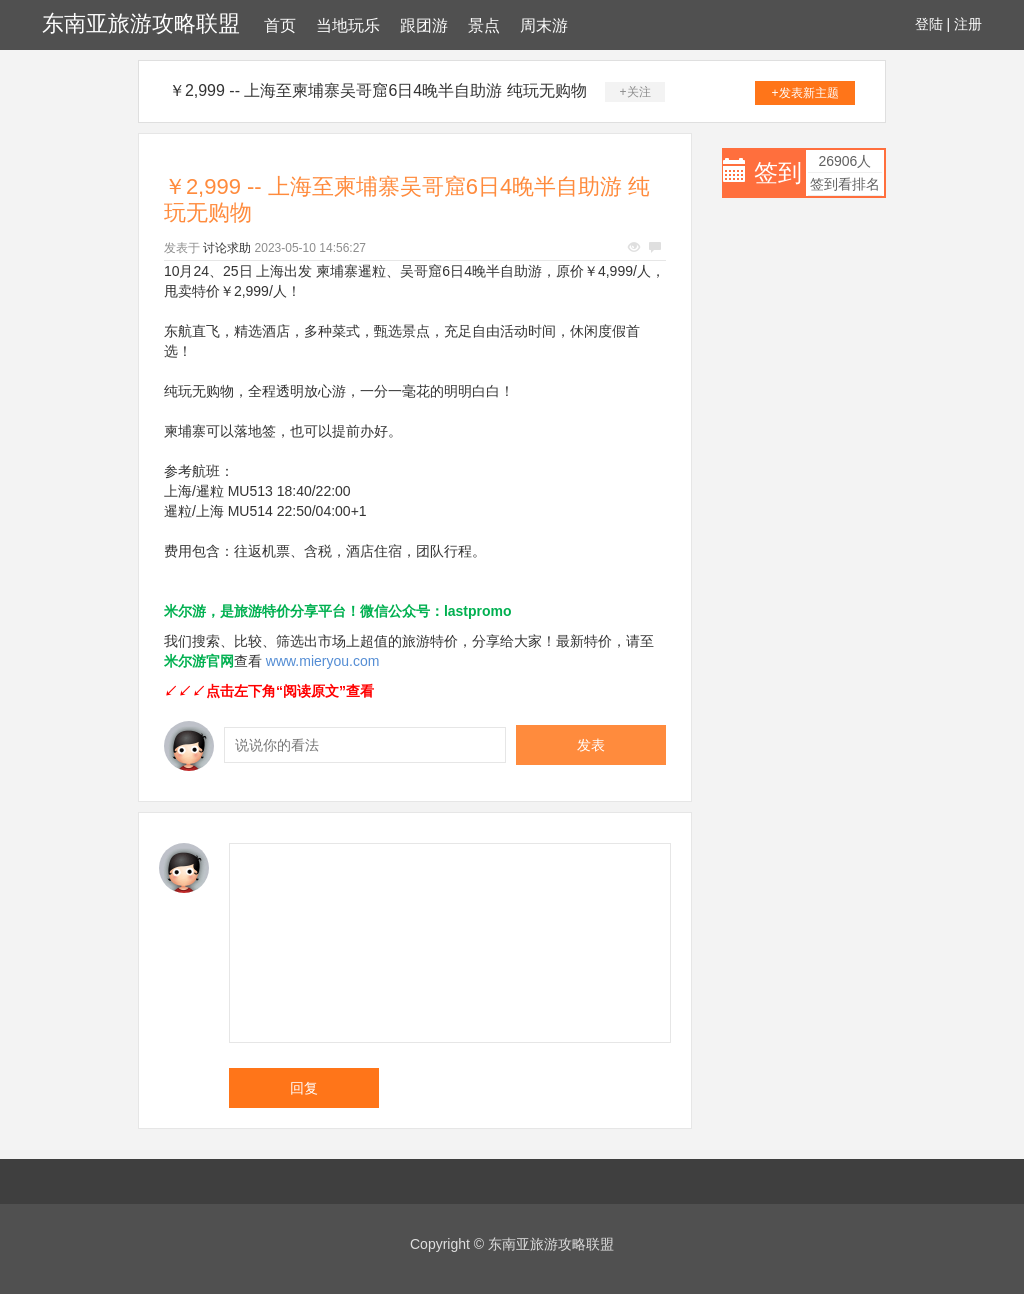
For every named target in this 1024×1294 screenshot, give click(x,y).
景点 (484, 25)
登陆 (929, 24)
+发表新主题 (805, 93)
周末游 (544, 25)
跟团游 (424, 25)
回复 (304, 1088)
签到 (778, 172)
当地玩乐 (348, 25)
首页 (280, 25)
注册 (968, 24)
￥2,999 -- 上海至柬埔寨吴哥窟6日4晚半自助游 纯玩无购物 (378, 90)
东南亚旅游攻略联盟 (141, 23)
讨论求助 (227, 248)
